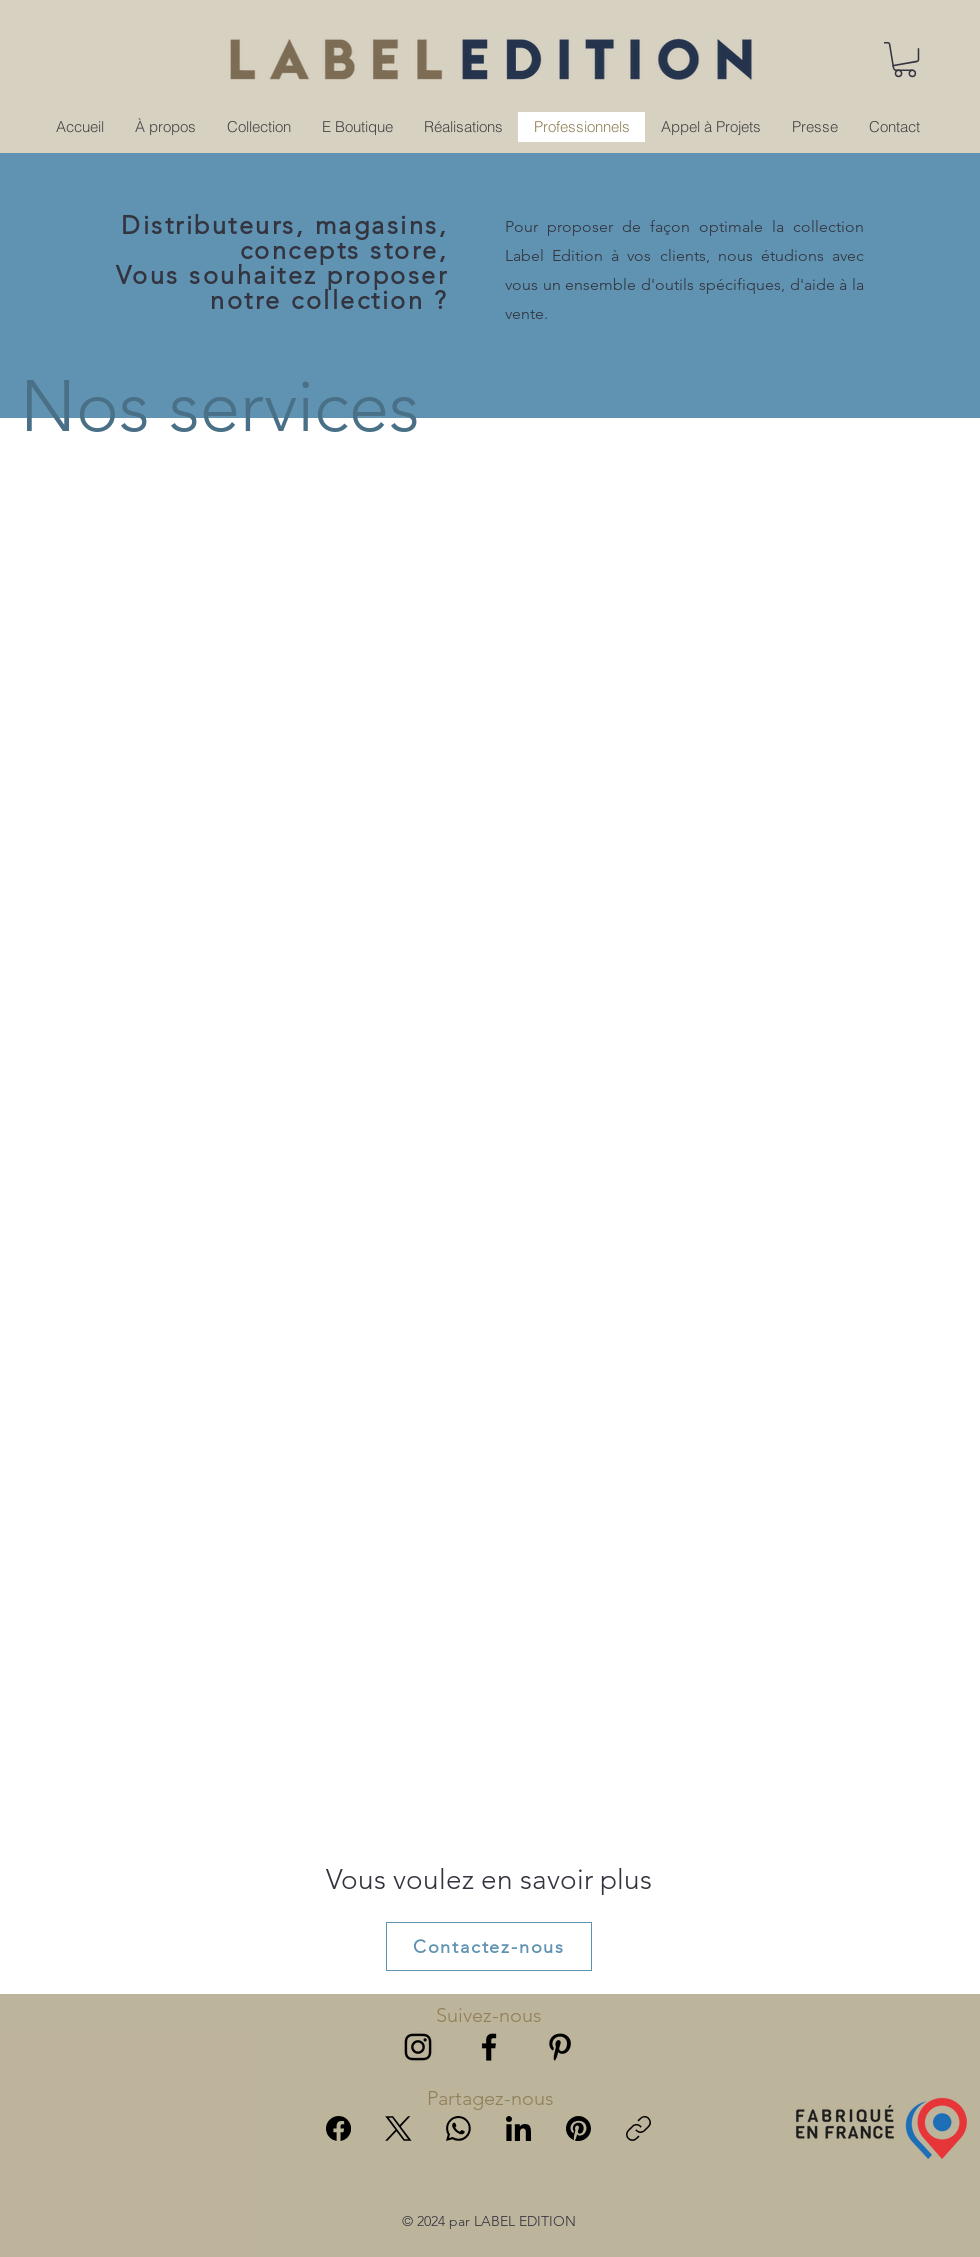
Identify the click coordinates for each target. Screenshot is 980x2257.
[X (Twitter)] (398, 2128)
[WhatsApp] (458, 2128)
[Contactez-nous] (489, 1946)
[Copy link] (638, 2128)
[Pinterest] (578, 2128)
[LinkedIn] (518, 2128)
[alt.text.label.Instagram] (418, 2047)
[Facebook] (338, 2128)
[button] (905, 59)
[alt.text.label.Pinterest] (560, 2047)
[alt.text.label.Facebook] (489, 2047)
